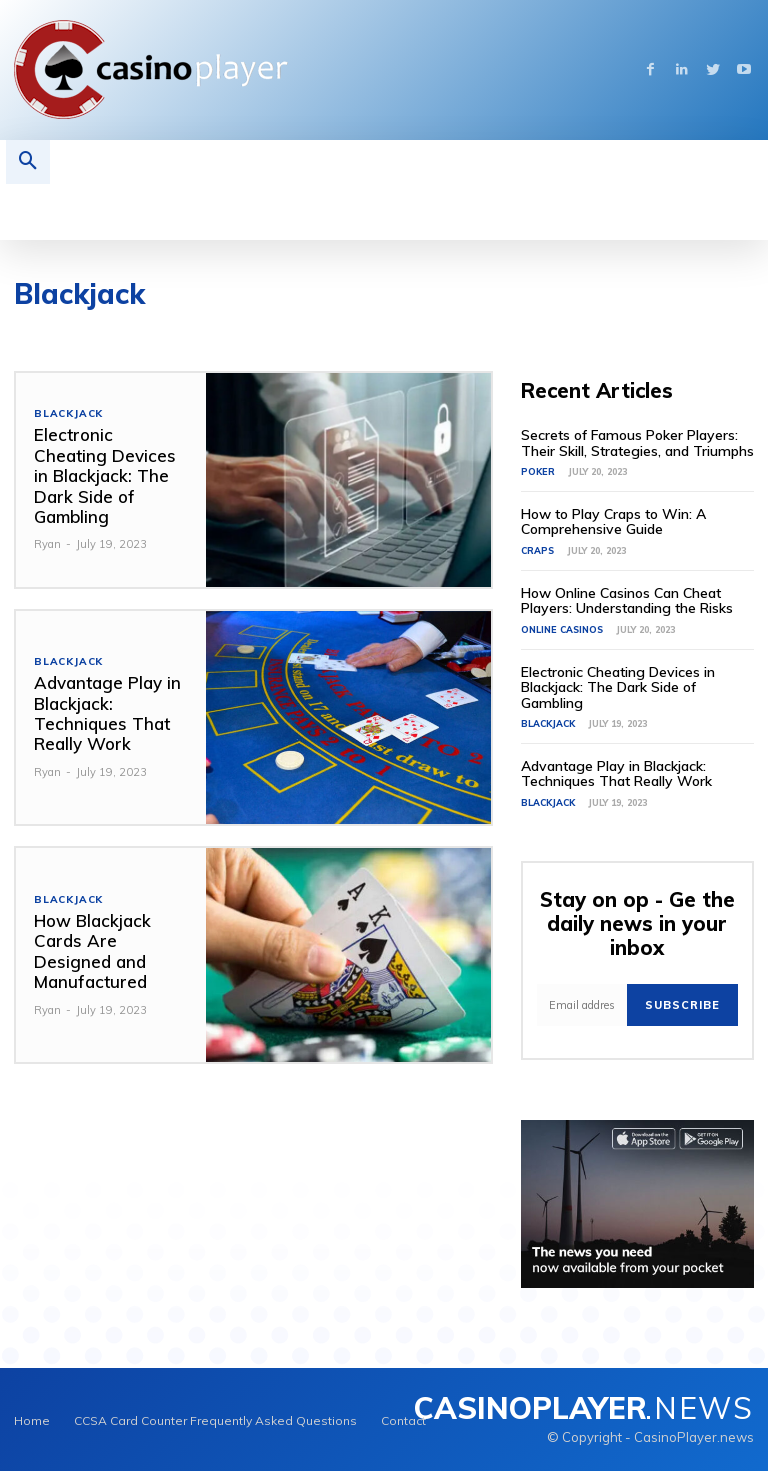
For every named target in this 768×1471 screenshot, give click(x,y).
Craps (537, 550)
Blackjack (68, 414)
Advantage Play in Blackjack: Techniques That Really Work (107, 713)
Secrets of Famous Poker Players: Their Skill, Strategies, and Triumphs (637, 442)
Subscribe (682, 1004)
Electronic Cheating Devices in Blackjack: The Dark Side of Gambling (105, 475)
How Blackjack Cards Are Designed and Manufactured (92, 951)
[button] (28, 162)
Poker (537, 471)
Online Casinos (561, 628)
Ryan (47, 544)
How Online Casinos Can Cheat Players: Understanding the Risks (627, 600)
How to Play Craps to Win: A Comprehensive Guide (613, 521)
